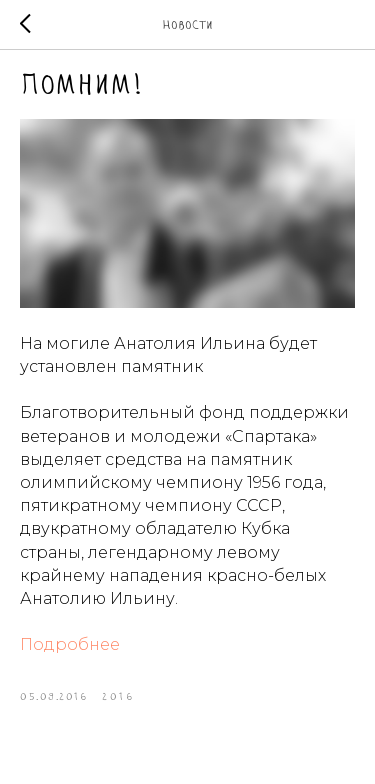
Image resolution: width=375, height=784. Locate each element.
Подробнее (70, 644)
